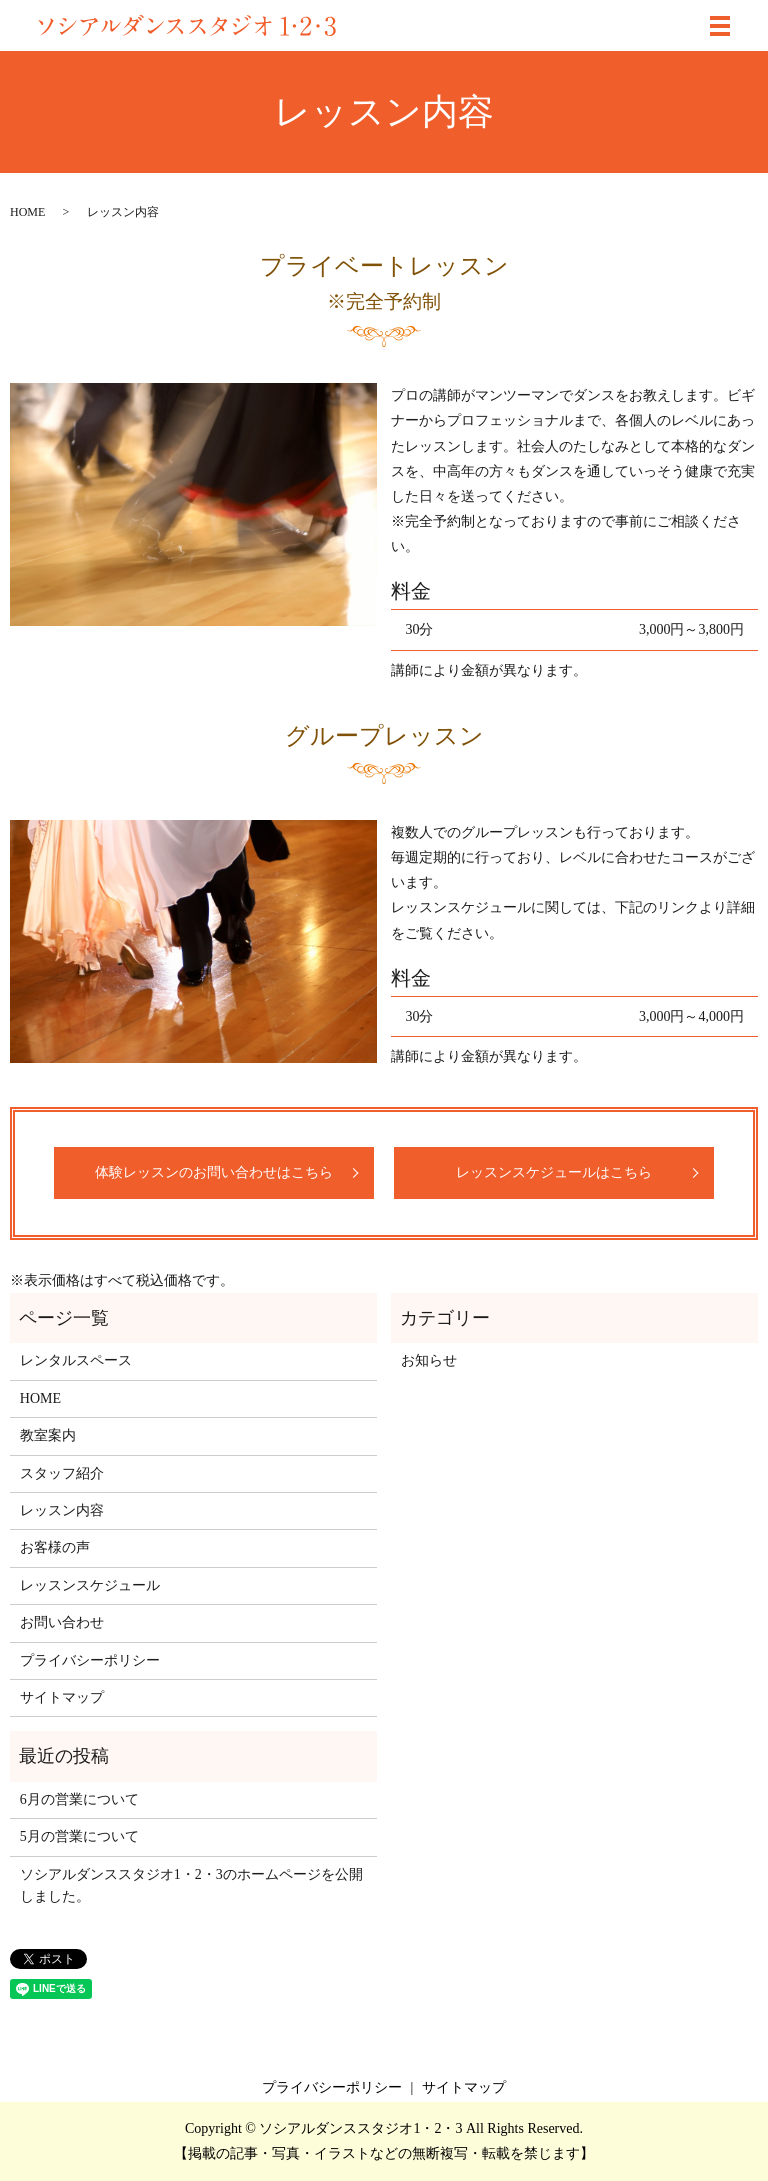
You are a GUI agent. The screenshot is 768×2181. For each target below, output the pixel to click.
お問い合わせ (62, 1622)
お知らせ (429, 1360)
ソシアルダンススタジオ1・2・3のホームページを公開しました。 (191, 1885)
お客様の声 (55, 1547)
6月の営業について (79, 1799)
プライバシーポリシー (90, 1660)
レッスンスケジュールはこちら (554, 1172)
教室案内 (48, 1435)
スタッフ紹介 (62, 1473)
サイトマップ (62, 1697)
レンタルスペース (76, 1360)
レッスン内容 (62, 1510)
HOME (27, 212)
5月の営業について (79, 1836)
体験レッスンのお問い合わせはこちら (214, 1172)
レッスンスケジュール (90, 1585)
